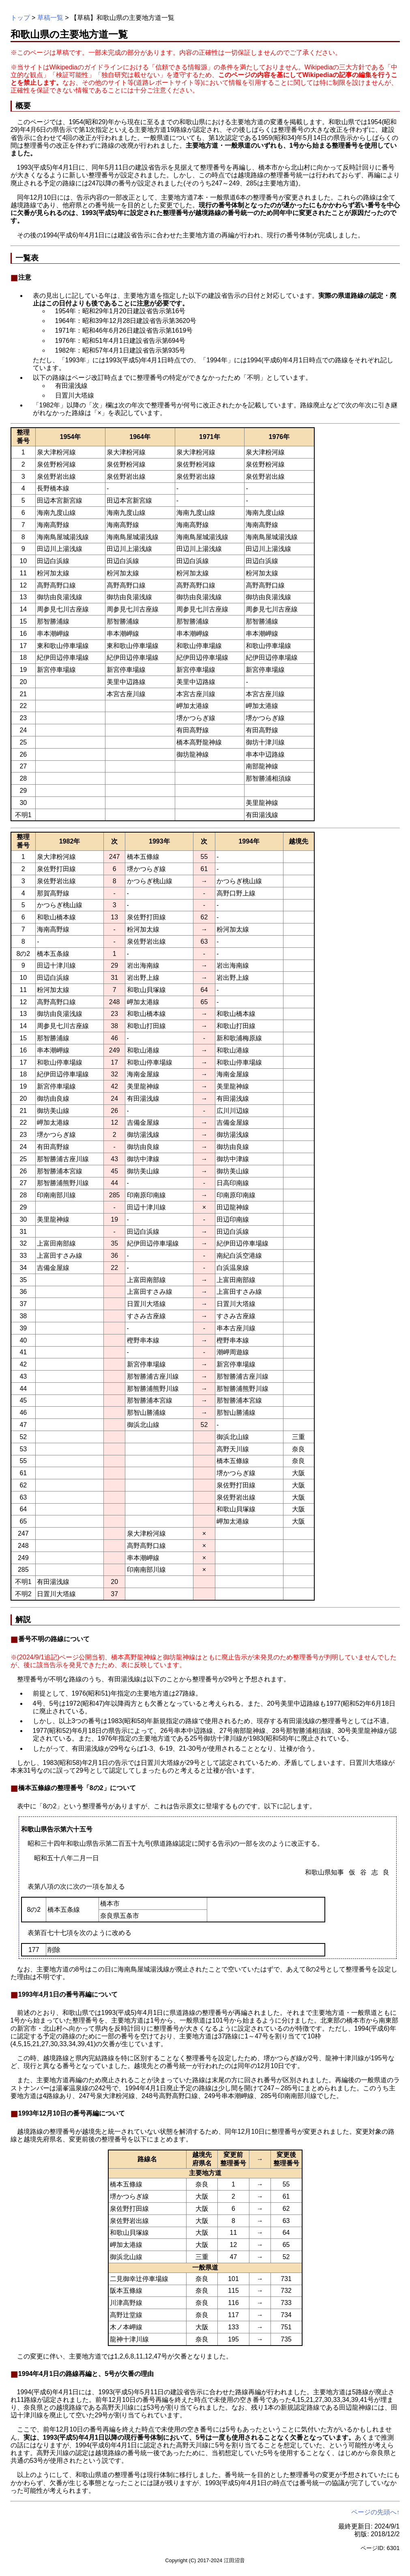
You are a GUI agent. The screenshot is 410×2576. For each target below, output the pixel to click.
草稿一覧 (50, 17)
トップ (20, 17)
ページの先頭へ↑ (375, 2512)
